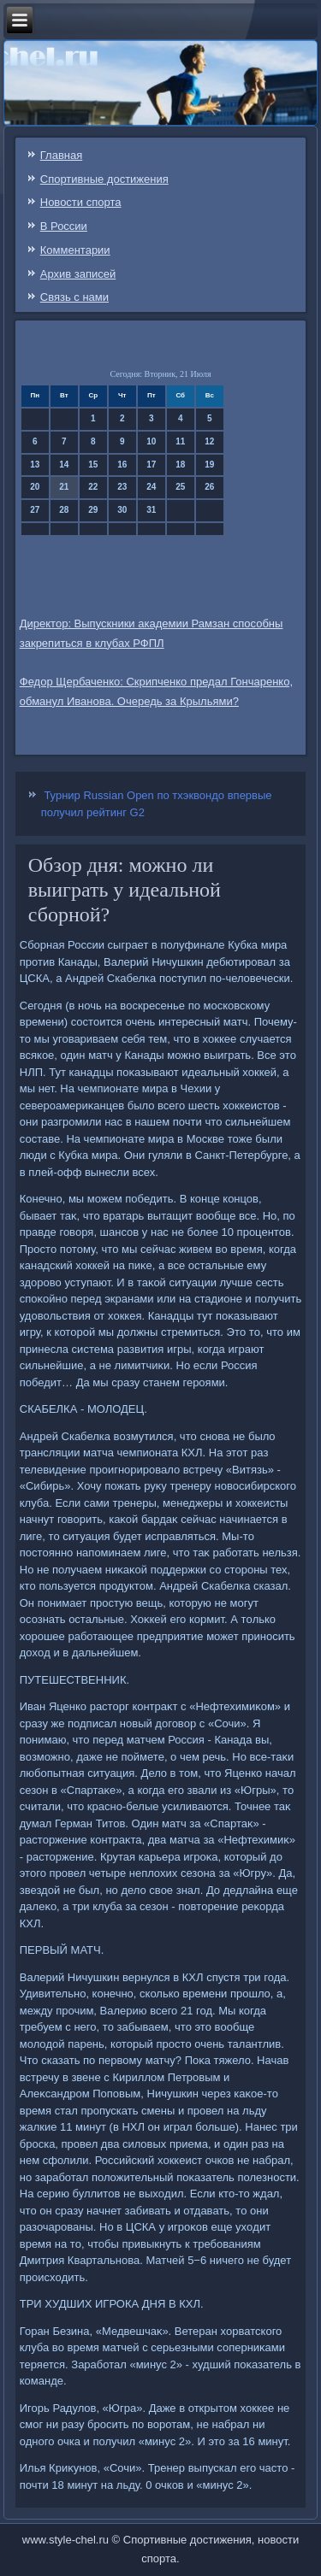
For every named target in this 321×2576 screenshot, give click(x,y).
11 (180, 441)
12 (209, 441)
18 (180, 464)
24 (151, 486)
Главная (61, 155)
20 (34, 486)
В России (63, 226)
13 (34, 464)
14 (63, 464)
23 (122, 486)
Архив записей (78, 274)
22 (93, 486)
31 (151, 510)
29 (93, 510)
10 (151, 441)
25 (180, 486)
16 (122, 464)
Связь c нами (74, 297)
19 (209, 464)
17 (151, 464)
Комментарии (75, 250)
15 (93, 464)
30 (122, 510)
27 (34, 510)
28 (63, 510)
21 (63, 486)
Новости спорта (81, 202)
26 (209, 486)
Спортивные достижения (104, 179)
